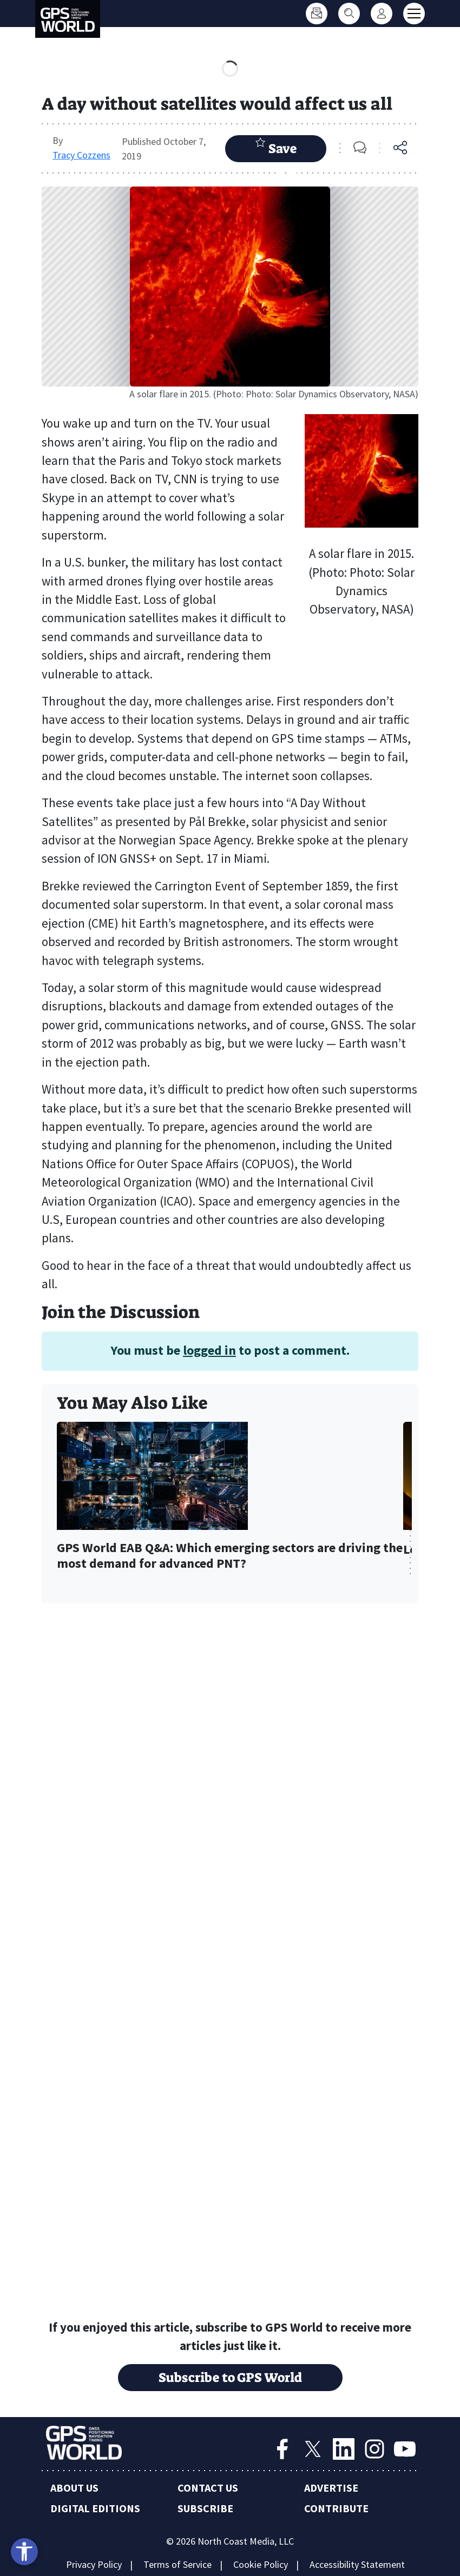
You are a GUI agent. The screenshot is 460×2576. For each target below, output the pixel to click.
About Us (74, 2487)
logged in (209, 1350)
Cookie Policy (260, 2564)
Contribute (336, 2508)
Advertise (331, 2487)
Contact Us (208, 2487)
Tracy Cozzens (81, 155)
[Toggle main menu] (414, 13)
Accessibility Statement (357, 2564)
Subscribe (205, 2508)
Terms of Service (177, 2564)
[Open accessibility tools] (24, 2551)
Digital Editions (95, 2508)
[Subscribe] (316, 13)
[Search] (349, 13)
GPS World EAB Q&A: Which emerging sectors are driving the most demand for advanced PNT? (230, 1556)
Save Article (275, 149)
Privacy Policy (94, 2564)
